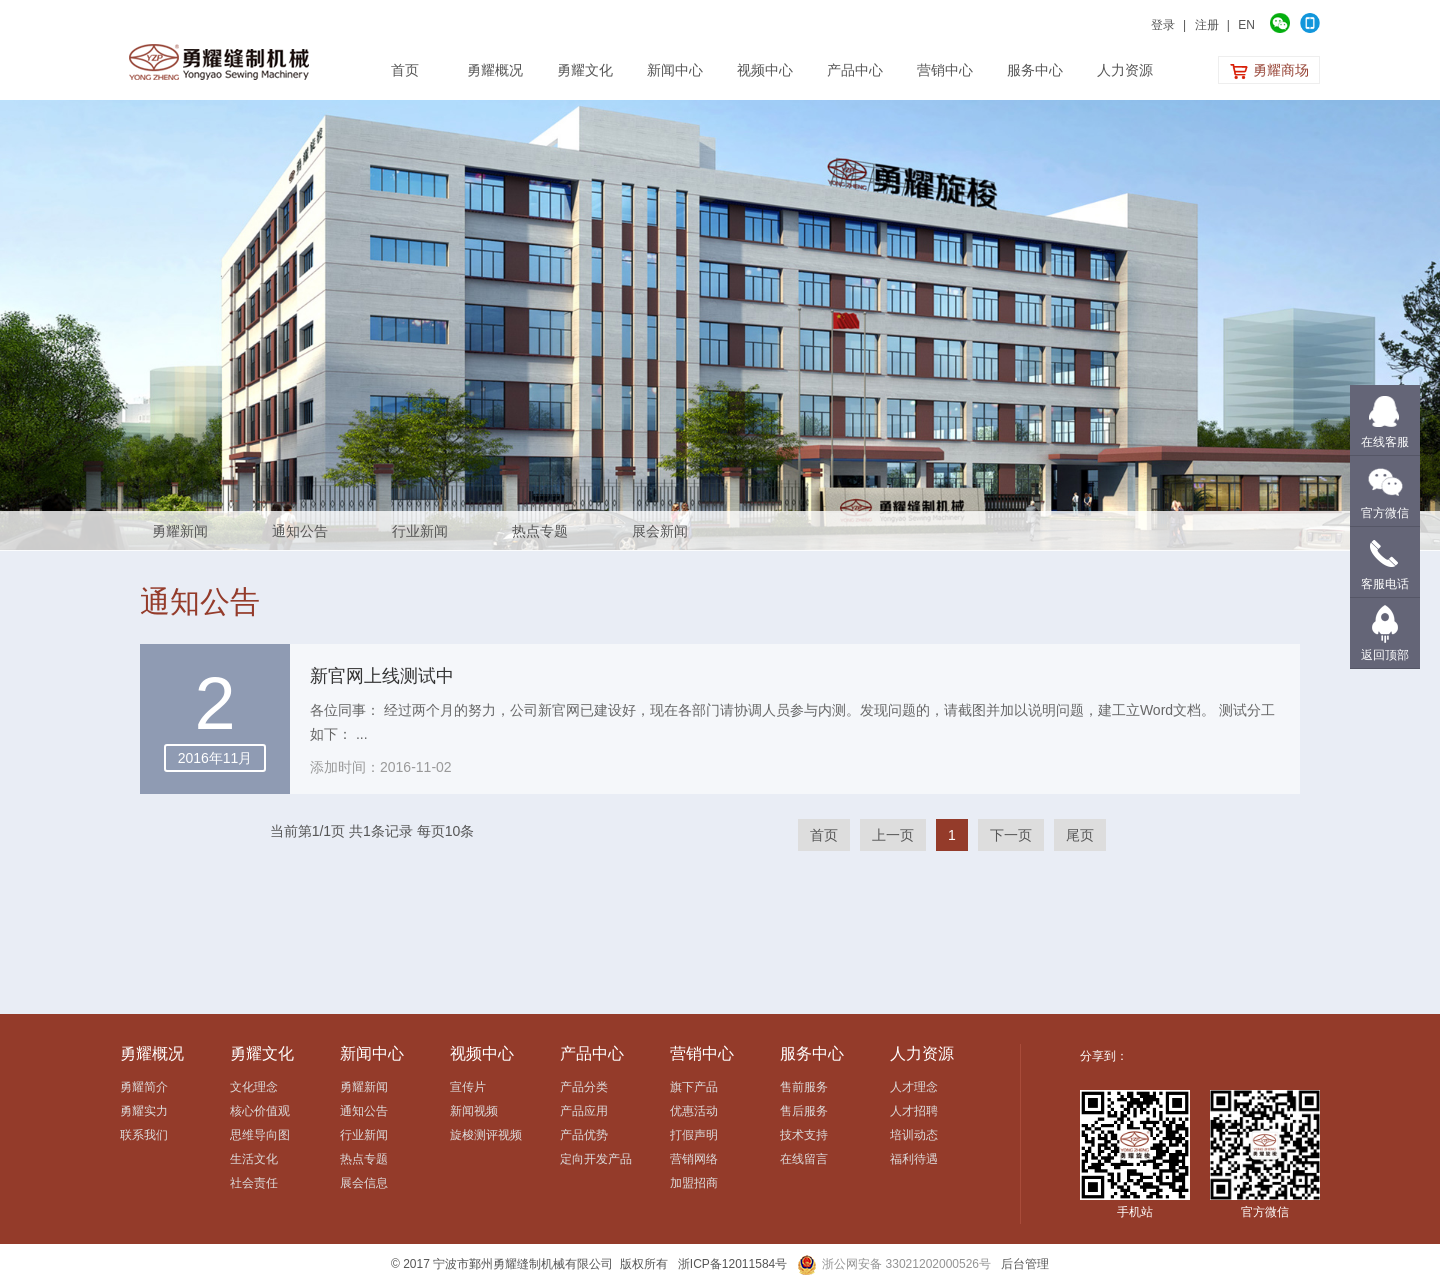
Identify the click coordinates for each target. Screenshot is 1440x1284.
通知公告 (300, 531)
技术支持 (804, 1135)
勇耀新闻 (180, 531)
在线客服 (1385, 442)
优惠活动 (694, 1111)
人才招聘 (914, 1111)
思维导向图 (260, 1135)
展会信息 (364, 1183)
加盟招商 (694, 1183)
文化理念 (254, 1087)
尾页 (1080, 835)
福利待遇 (914, 1159)
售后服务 (804, 1111)
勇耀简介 (144, 1087)
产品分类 (584, 1087)
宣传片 (468, 1087)
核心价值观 (260, 1111)
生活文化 (254, 1159)
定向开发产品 (596, 1159)
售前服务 (804, 1087)
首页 (824, 835)
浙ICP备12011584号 (732, 1264)
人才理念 (914, 1087)
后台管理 (1025, 1264)
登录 (1163, 25)
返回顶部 (1385, 655)
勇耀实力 (144, 1111)
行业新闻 (420, 531)
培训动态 (914, 1135)
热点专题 (540, 531)
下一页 (1011, 835)
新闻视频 (474, 1111)
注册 (1207, 25)
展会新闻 (660, 531)
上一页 (893, 835)
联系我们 (144, 1135)
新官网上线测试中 (382, 676)
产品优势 (584, 1135)
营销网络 (694, 1159)
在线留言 (804, 1159)
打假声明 (694, 1135)
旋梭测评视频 (486, 1135)
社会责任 (254, 1183)
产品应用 (584, 1111)
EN (1246, 25)
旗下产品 (694, 1087)
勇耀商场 (1269, 71)
